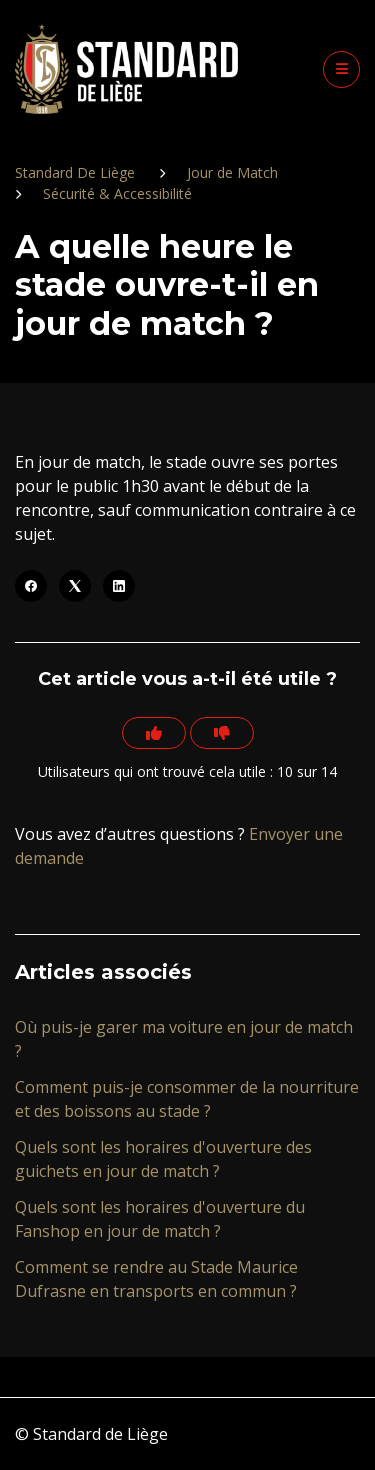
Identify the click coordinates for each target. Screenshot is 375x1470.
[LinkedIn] (119, 586)
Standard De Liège (75, 172)
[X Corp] (75, 586)
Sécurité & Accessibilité (117, 193)
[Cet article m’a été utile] (154, 733)
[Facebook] (31, 586)
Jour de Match (232, 172)
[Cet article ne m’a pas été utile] (222, 733)
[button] (341, 69)
